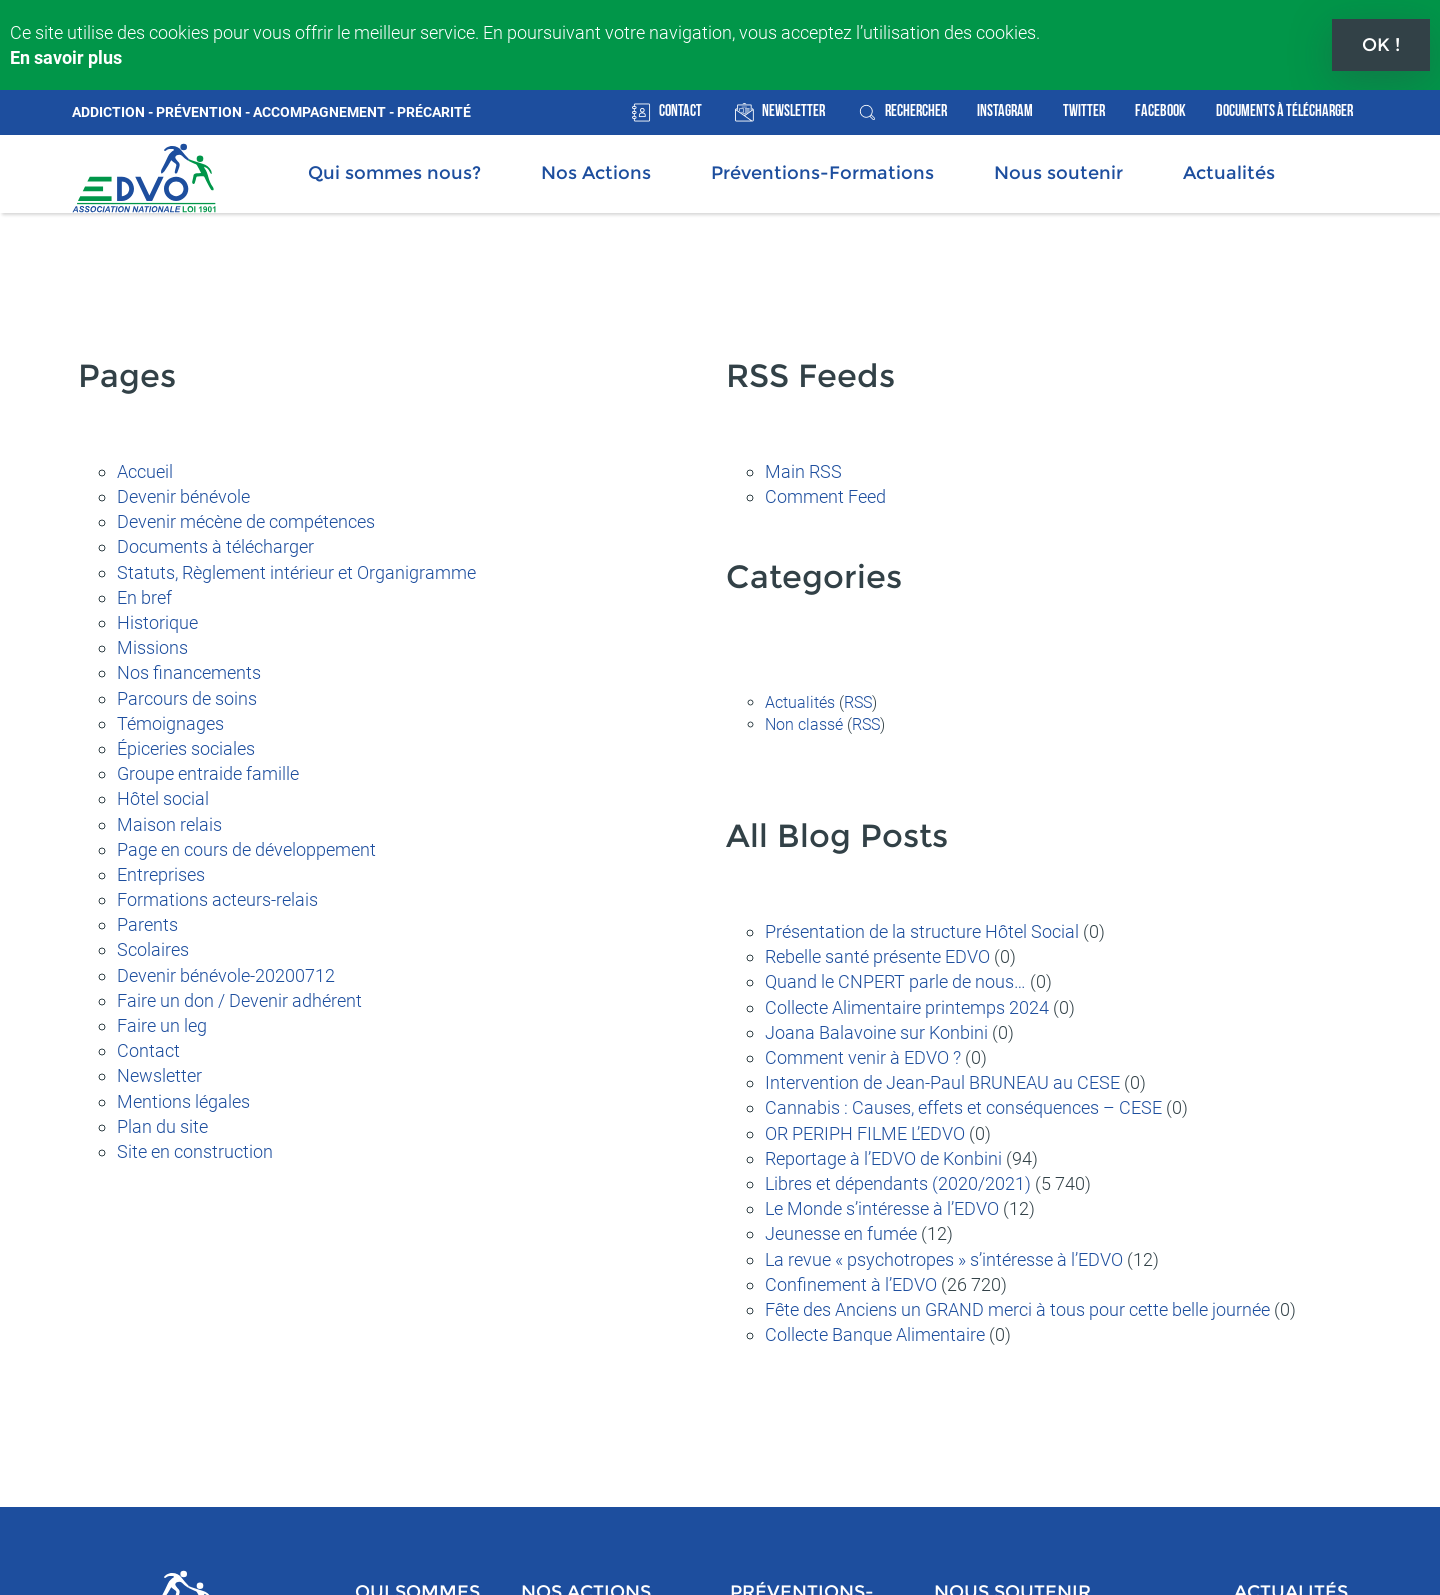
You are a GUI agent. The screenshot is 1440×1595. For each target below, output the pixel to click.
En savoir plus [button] (66, 57)
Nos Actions (596, 171)
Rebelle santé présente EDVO (877, 954)
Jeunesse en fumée (841, 1231)
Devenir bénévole (183, 494)
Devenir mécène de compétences (246, 519)
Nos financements (189, 671)
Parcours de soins (187, 696)
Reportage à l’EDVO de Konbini (883, 1156)
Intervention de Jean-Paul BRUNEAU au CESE (942, 1080)
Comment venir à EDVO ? (863, 1055)
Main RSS (803, 469)
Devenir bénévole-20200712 (226, 973)
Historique (157, 620)
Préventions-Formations (822, 171)
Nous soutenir (1058, 171)
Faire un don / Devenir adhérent (239, 998)
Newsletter (793, 109)
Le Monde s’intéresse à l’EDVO (882, 1206)
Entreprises (161, 872)
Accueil (145, 469)
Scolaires (153, 948)
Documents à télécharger (1284, 109)
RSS (858, 700)
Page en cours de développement (246, 847)
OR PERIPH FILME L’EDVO (865, 1131)
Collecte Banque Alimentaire (875, 1332)
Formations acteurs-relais (217, 897)
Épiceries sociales (186, 746)
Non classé (804, 722)
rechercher (916, 109)
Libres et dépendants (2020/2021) (898, 1181)
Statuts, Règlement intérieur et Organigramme (296, 570)
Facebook (1160, 109)
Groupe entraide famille (208, 771)
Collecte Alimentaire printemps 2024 (907, 1005)
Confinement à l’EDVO (851, 1282)
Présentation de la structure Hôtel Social (922, 929)
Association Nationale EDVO (144, 176)
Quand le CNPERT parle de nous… (895, 980)
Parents (147, 922)
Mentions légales (183, 1099)
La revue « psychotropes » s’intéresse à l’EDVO (944, 1257)
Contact (680, 109)
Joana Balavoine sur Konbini (876, 1030)
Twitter (1084, 109)
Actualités (1229, 171)
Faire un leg (162, 1023)
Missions (152, 645)
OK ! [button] (1381, 45)
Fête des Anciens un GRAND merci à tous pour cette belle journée (1017, 1307)
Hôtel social (163, 797)
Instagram (1005, 109)
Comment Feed (825, 494)
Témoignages (170, 721)
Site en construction (195, 1149)
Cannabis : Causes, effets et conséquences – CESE (963, 1106)
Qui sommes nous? (394, 171)
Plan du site (162, 1124)
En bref (144, 595)
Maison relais (169, 822)
